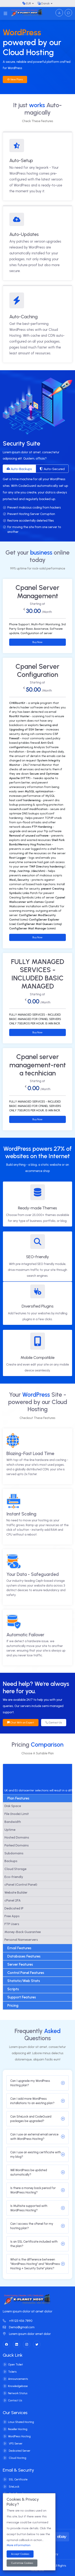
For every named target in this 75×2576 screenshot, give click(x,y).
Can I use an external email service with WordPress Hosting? (34, 2136)
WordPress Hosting (19, 2436)
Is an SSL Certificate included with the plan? (34, 2244)
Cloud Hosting (17, 2458)
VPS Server (15, 2443)
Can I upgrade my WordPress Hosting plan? (30, 2083)
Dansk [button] (44, 3)
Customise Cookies (22, 2563)
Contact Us (53, 1722)
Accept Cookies (20, 2554)
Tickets (12, 2371)
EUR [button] (26, 3)
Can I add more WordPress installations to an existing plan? (32, 2101)
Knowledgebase (18, 2386)
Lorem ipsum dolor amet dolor (27, 2334)
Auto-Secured (52, 469)
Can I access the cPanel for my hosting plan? (31, 2226)
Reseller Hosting (17, 2429)
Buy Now (37, 642)
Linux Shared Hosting (21, 2422)
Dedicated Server (19, 2450)
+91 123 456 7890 (17, 2321)
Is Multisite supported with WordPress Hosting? (28, 2208)
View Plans (15, 79)
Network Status (18, 2393)
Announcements (18, 2379)
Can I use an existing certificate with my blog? (35, 2154)
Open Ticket (15, 2364)
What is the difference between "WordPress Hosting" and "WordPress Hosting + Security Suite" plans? (35, 2264)
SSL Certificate (18, 2479)
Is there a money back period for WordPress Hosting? (33, 2190)
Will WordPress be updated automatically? (28, 2172)
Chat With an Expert (20, 1722)
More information (18, 2545)
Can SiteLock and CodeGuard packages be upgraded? (30, 2119)
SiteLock (13, 2486)
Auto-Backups (19, 469)
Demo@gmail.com (18, 2327)
